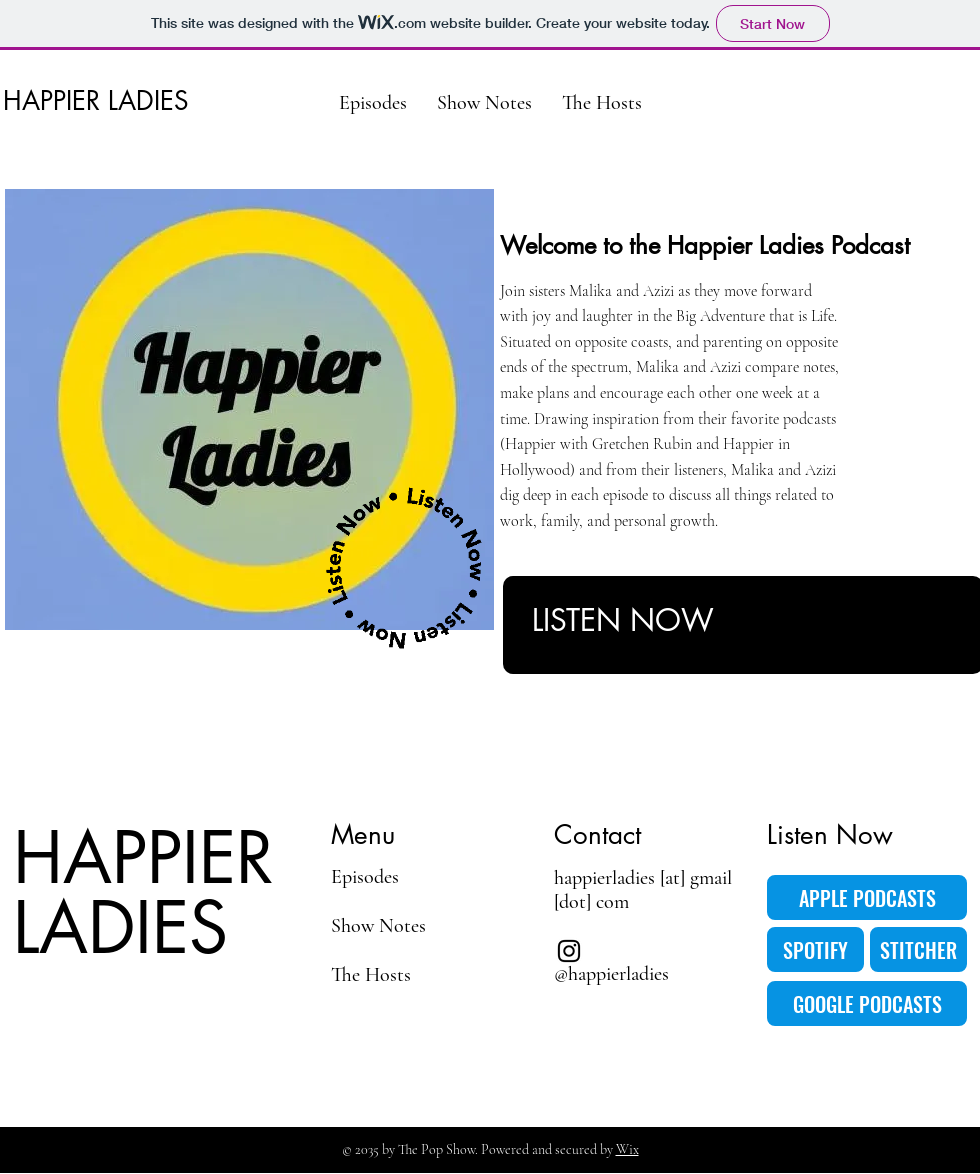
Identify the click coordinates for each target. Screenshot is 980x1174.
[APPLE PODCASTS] (867, 897)
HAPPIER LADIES (96, 101)
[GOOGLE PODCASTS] (867, 1003)
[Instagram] (569, 951)
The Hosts (371, 975)
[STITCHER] (918, 949)
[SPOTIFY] (815, 949)
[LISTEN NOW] (706, 620)
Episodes (365, 877)
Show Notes (378, 926)
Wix (627, 1149)
